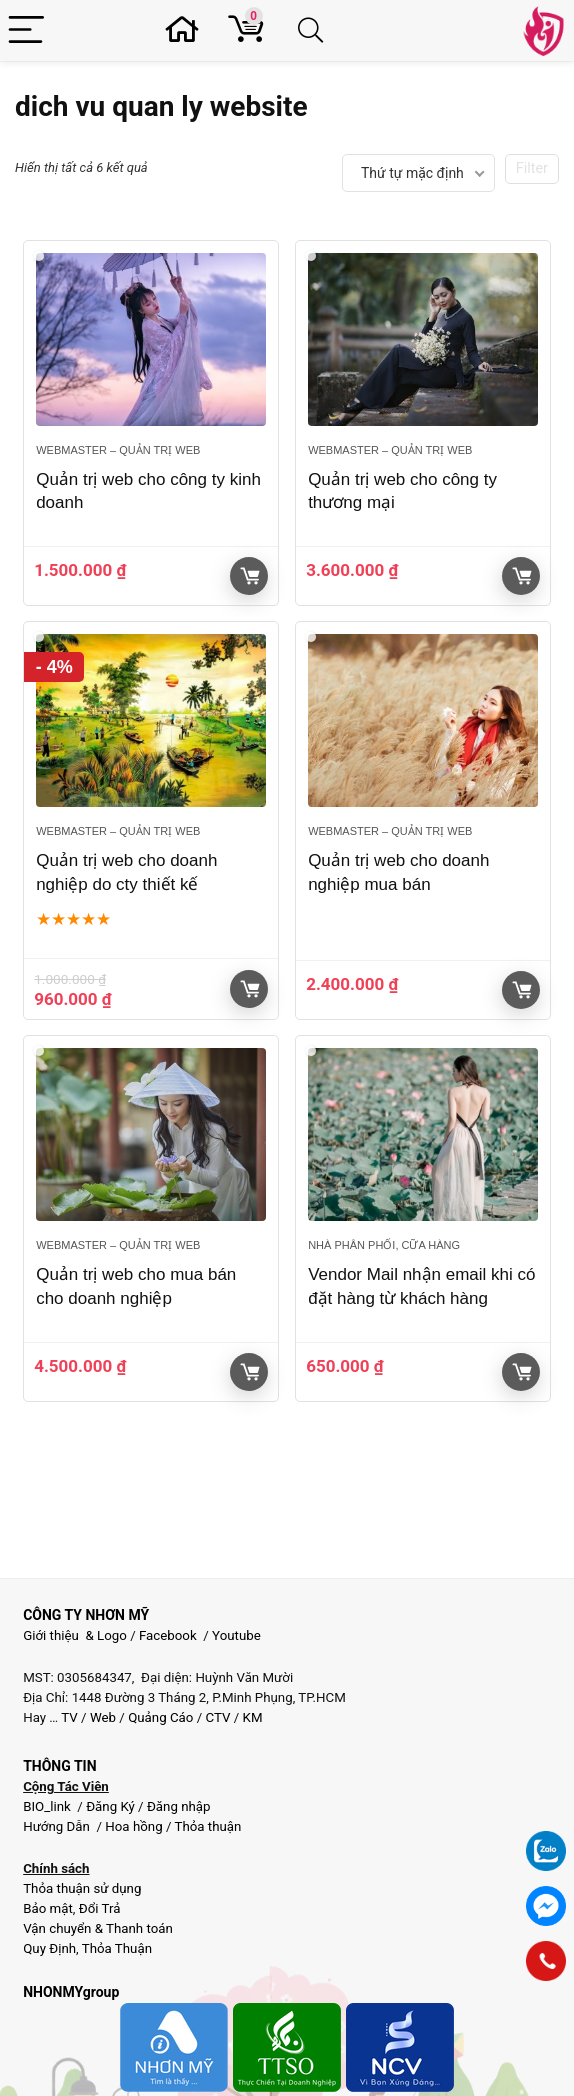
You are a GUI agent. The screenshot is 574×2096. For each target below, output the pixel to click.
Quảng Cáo (160, 1717)
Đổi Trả (100, 1908)
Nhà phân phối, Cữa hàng (384, 1245)
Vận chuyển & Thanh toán (98, 1928)
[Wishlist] (188, 30)
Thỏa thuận (206, 1826)
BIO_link (48, 1806)
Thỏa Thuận (115, 1948)
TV (68, 1717)
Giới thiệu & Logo (75, 1635)
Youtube (236, 1635)
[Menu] (27, 30)
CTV (218, 1717)
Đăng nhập (179, 1806)
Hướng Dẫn (58, 1826)
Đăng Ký (112, 1806)
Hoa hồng (133, 1826)
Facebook (168, 1635)
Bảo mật (48, 1908)
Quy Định (49, 1948)
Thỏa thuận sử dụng (82, 1888)
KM (253, 1717)
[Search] (314, 30)
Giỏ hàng (250, 576)
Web (103, 1717)
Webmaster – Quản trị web (118, 450)
